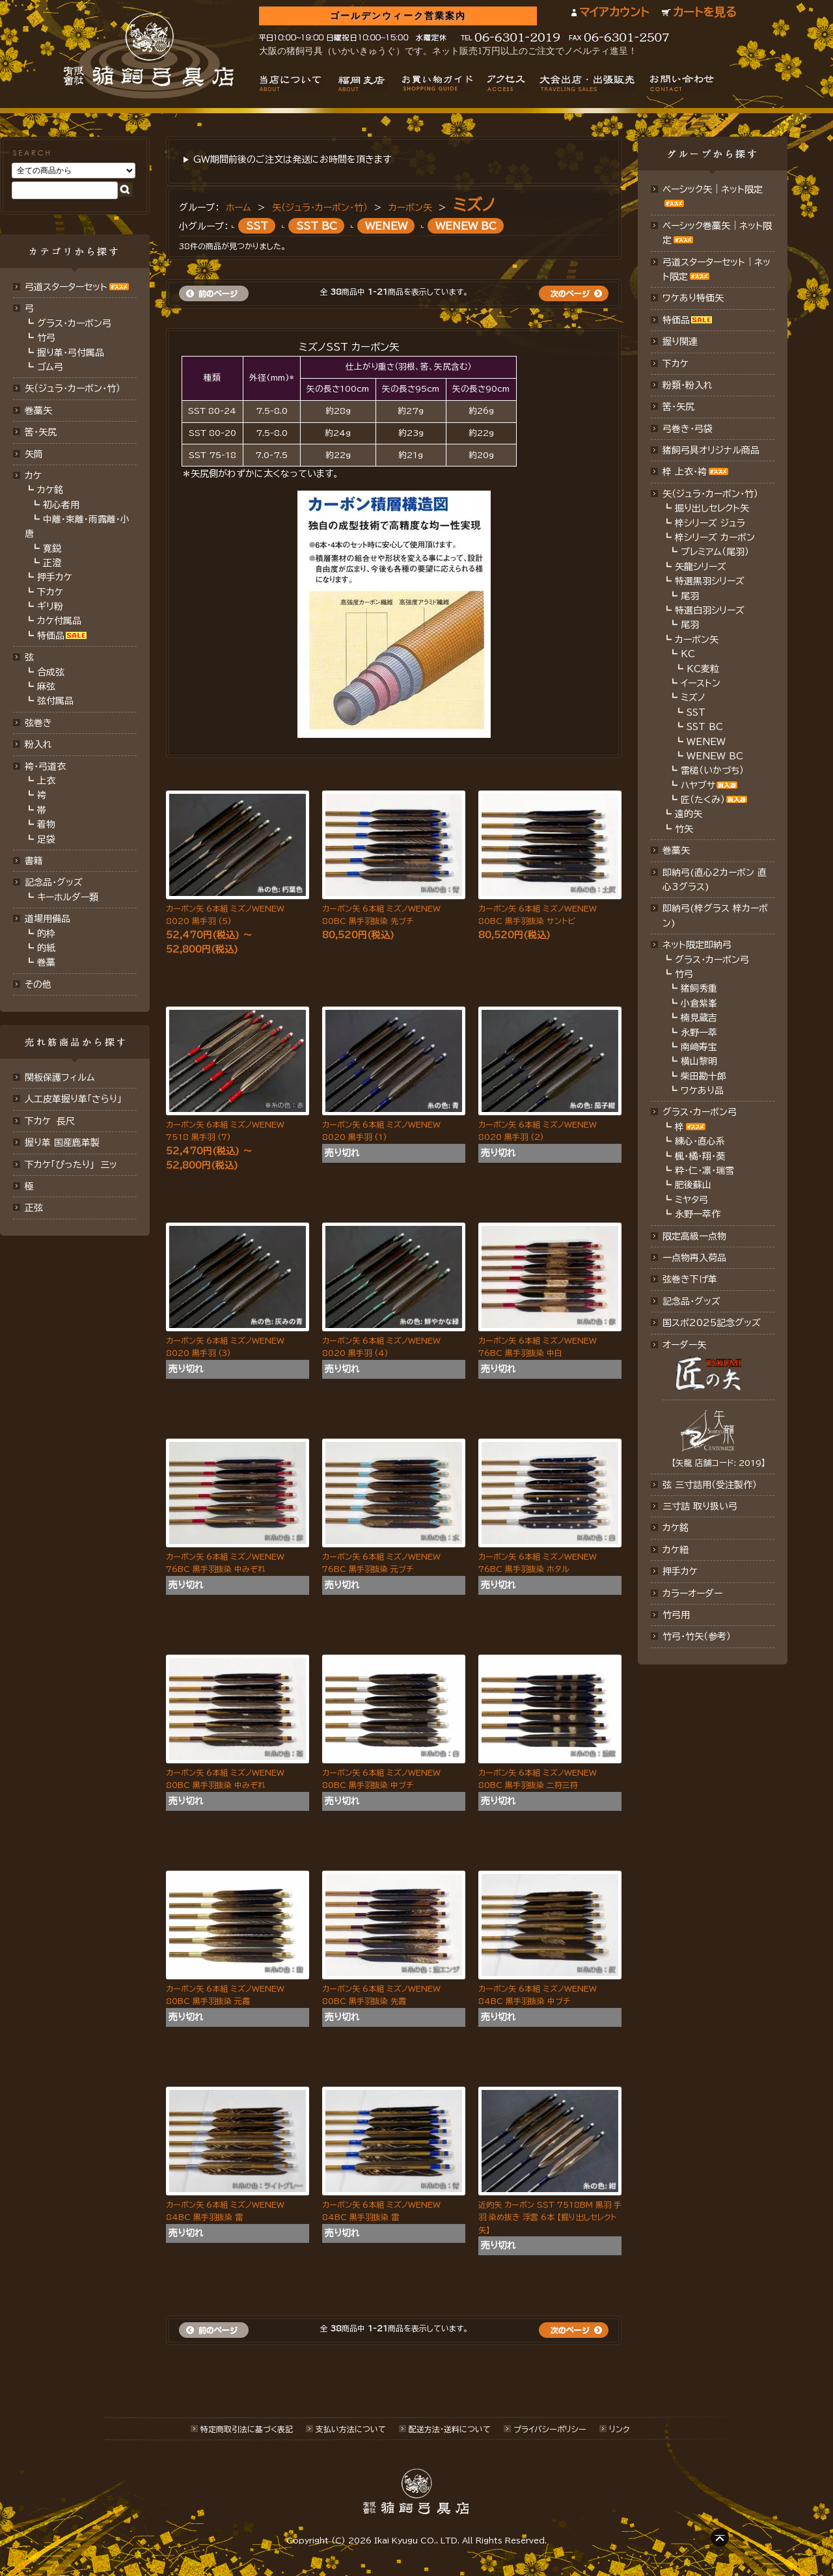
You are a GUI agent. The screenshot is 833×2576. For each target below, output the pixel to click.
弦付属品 (55, 700)
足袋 (46, 839)
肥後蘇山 (693, 1184)
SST (257, 226)
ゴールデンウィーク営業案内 (398, 16)
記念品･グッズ (691, 1301)
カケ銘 (50, 490)
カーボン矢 (410, 207)
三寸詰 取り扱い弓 (699, 1506)
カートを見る (705, 12)
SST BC (316, 226)
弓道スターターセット (66, 286)
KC (688, 653)
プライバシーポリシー (549, 2429)
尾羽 (690, 596)
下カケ (50, 592)
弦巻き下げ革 (689, 1279)
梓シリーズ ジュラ (710, 523)
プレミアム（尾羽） (715, 551)
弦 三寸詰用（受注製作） (709, 1484)
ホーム (238, 207)
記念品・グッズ (54, 882)
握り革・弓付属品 (70, 352)
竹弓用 (676, 1615)
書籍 (34, 860)
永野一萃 (699, 1032)
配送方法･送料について (450, 2429)
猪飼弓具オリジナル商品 (710, 450)
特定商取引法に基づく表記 (246, 2429)
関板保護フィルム (60, 1077)
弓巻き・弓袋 (687, 428)
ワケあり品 (702, 1090)
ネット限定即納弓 (696, 944)
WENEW (386, 226)
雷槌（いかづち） (712, 770)
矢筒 (34, 454)
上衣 (46, 780)
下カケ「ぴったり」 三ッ (71, 1164)
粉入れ (38, 744)
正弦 (34, 1207)
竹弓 (46, 337)
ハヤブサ (698, 785)
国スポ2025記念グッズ (711, 1322)
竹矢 (684, 829)
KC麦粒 (703, 668)
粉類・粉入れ (687, 385)
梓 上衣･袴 (684, 471)
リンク (619, 2429)
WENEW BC (466, 226)
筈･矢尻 (41, 432)
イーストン (700, 683)
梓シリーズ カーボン (715, 537)
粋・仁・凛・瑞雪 (704, 1170)
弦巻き (38, 722)
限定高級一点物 (694, 1236)
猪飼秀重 (699, 988)
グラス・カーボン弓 (74, 323)
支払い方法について (351, 2429)
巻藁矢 (38, 410)
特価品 (50, 635)
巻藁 (46, 962)
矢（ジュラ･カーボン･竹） (72, 388)
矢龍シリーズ (700, 566)
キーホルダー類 (67, 897)
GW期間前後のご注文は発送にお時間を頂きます (292, 159)
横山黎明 (699, 1061)
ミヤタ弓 (691, 1199)
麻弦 (46, 686)
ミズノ (474, 205)
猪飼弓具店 (149, 56)
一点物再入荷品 (694, 1257)
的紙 (46, 948)
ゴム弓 (50, 367)
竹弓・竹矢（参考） (696, 1636)
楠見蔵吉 (699, 1017)
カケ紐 (675, 1549)
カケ (33, 475)
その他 (38, 984)
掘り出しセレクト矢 (712, 508)
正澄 (52, 562)
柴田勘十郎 (703, 1076)
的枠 (46, 933)
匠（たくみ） (703, 799)
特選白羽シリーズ (709, 610)
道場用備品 (47, 918)
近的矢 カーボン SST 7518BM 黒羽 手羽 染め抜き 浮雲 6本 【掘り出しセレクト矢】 (549, 2217)
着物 (46, 824)
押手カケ (54, 577)
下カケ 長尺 (50, 1121)
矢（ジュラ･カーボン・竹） (320, 207)
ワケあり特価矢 (693, 298)
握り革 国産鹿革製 (62, 1142)
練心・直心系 (700, 1141)
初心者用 (61, 504)
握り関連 (680, 341)
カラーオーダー (692, 1593)
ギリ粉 (50, 606)
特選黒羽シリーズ (709, 581)
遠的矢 (688, 814)
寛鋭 (52, 548)
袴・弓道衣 (45, 766)
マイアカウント (614, 12)
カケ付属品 (59, 620)
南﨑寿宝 (699, 1046)
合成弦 (50, 672)
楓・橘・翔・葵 (700, 1156)
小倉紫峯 (699, 1003)
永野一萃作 (697, 1214)
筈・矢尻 (678, 406)
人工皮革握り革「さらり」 (73, 1099)
